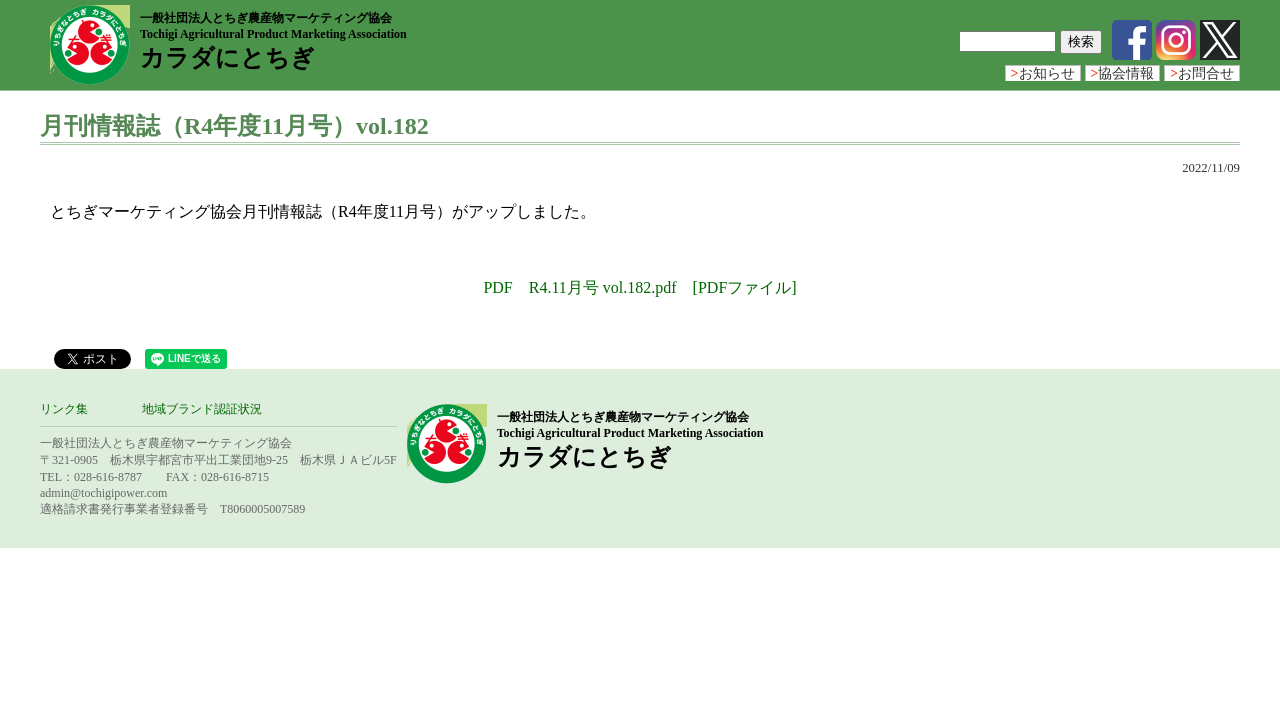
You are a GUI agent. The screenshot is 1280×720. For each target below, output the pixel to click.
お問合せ (1202, 73)
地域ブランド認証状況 (202, 409)
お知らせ (1043, 73)
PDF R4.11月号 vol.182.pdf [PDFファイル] (639, 287)
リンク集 (64, 409)
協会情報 (1123, 73)
